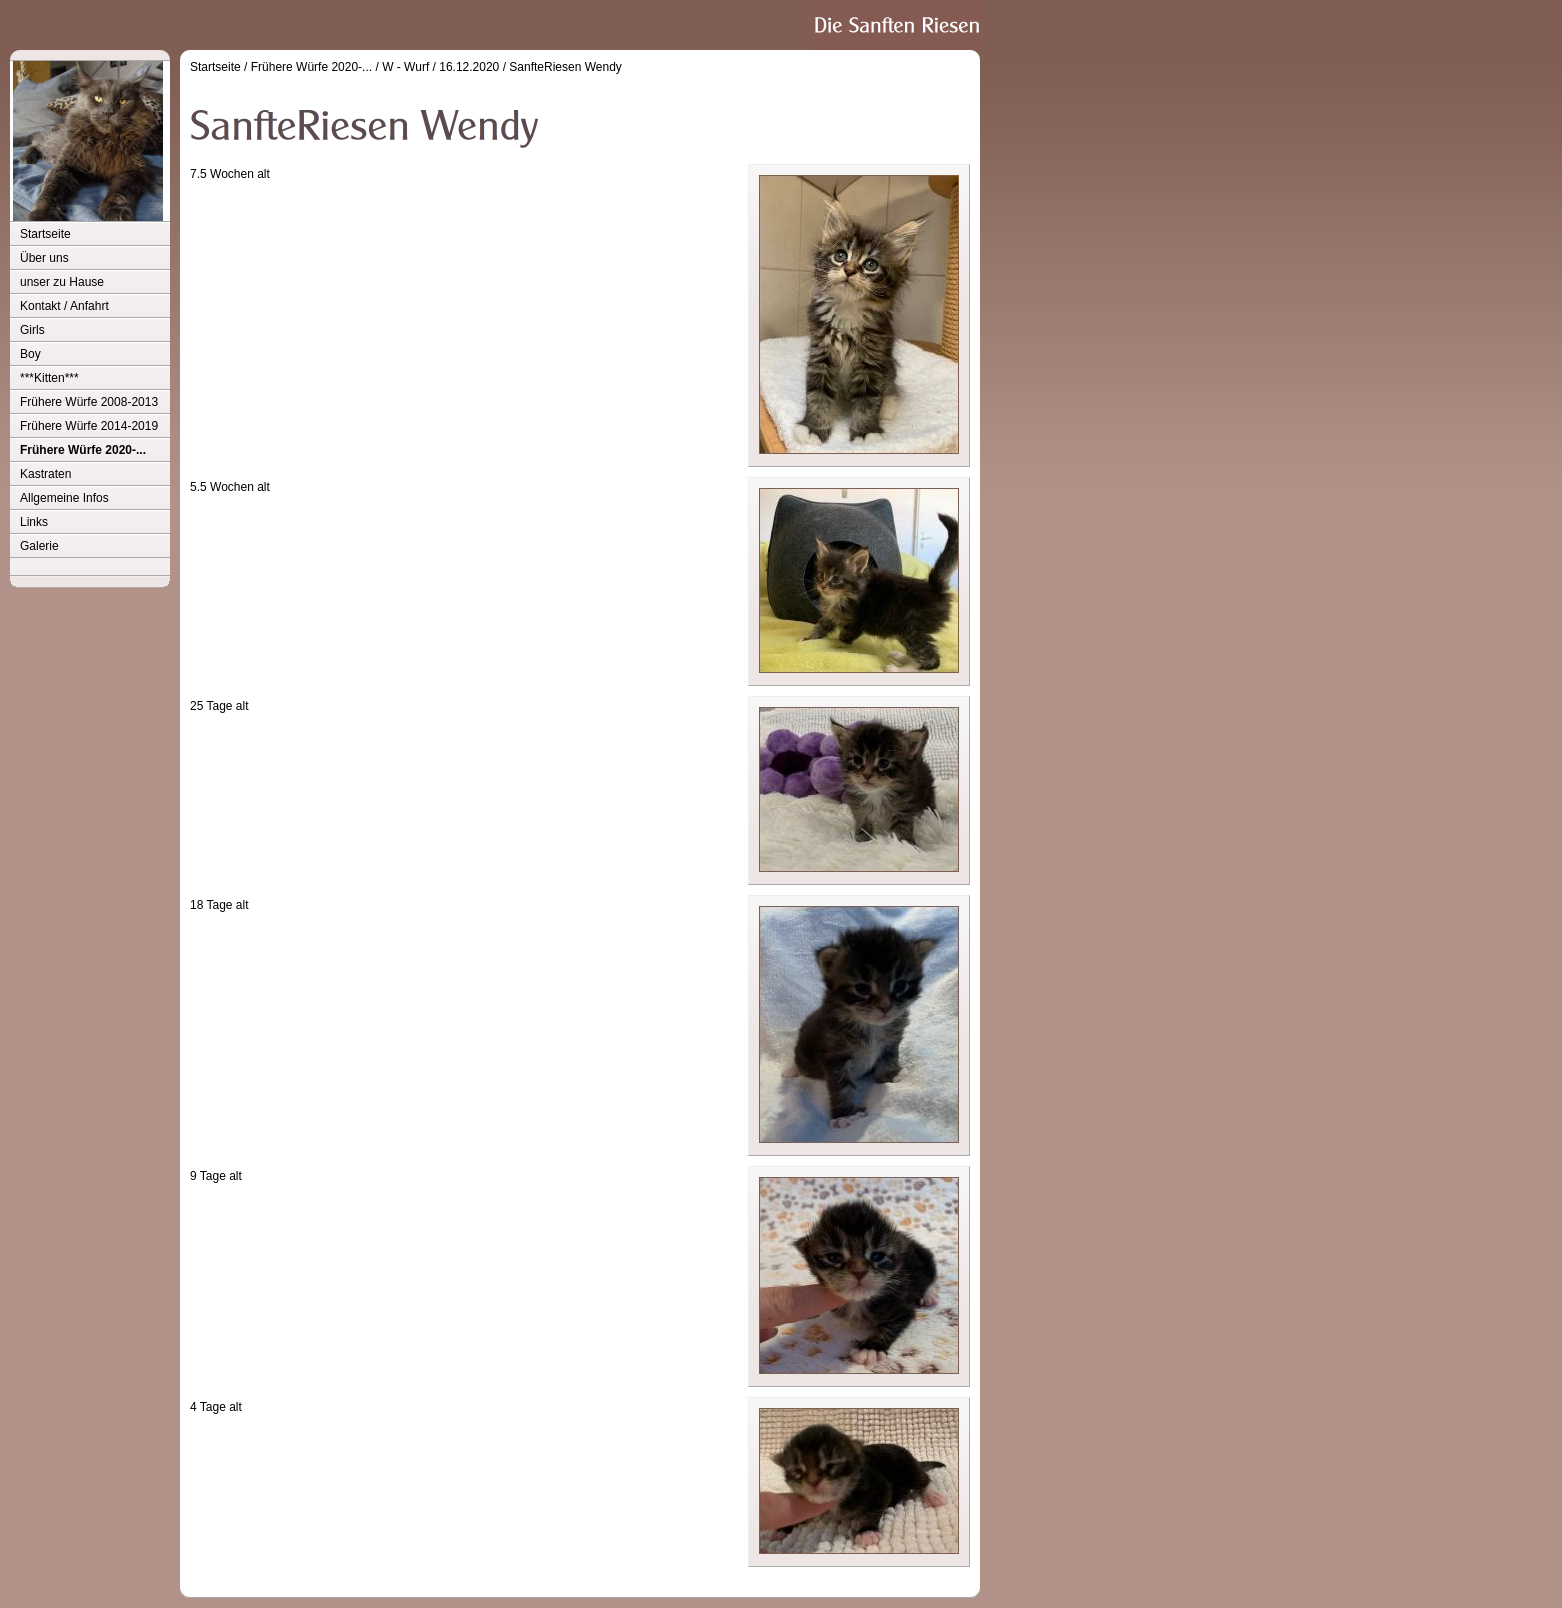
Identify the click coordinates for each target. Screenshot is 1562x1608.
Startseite (45, 234)
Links (34, 522)
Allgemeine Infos (64, 498)
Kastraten (45, 474)
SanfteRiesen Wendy (565, 67)
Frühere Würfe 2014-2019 (89, 426)
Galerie (39, 546)
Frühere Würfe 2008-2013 (89, 402)
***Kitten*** (49, 378)
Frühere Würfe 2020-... (83, 450)
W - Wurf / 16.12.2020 (440, 67)
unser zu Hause (62, 282)
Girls (32, 330)
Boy (30, 354)
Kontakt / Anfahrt (64, 306)
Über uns (44, 258)
